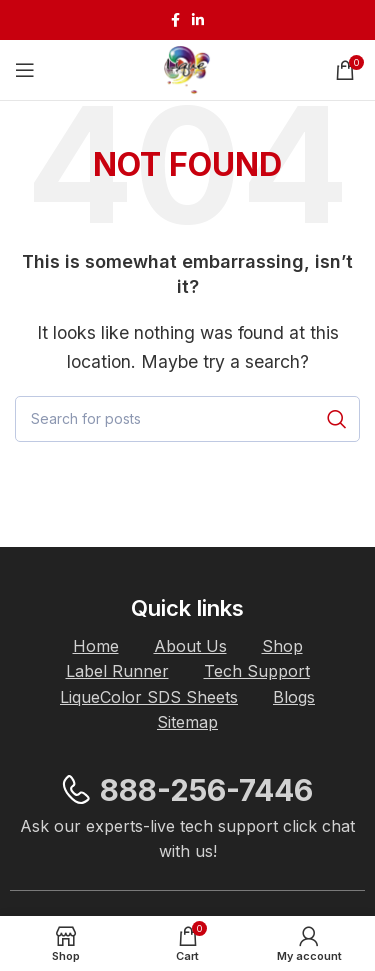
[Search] (187, 419)
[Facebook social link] (175, 20)
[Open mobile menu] (25, 70)
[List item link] (96, 647)
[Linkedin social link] (198, 20)
